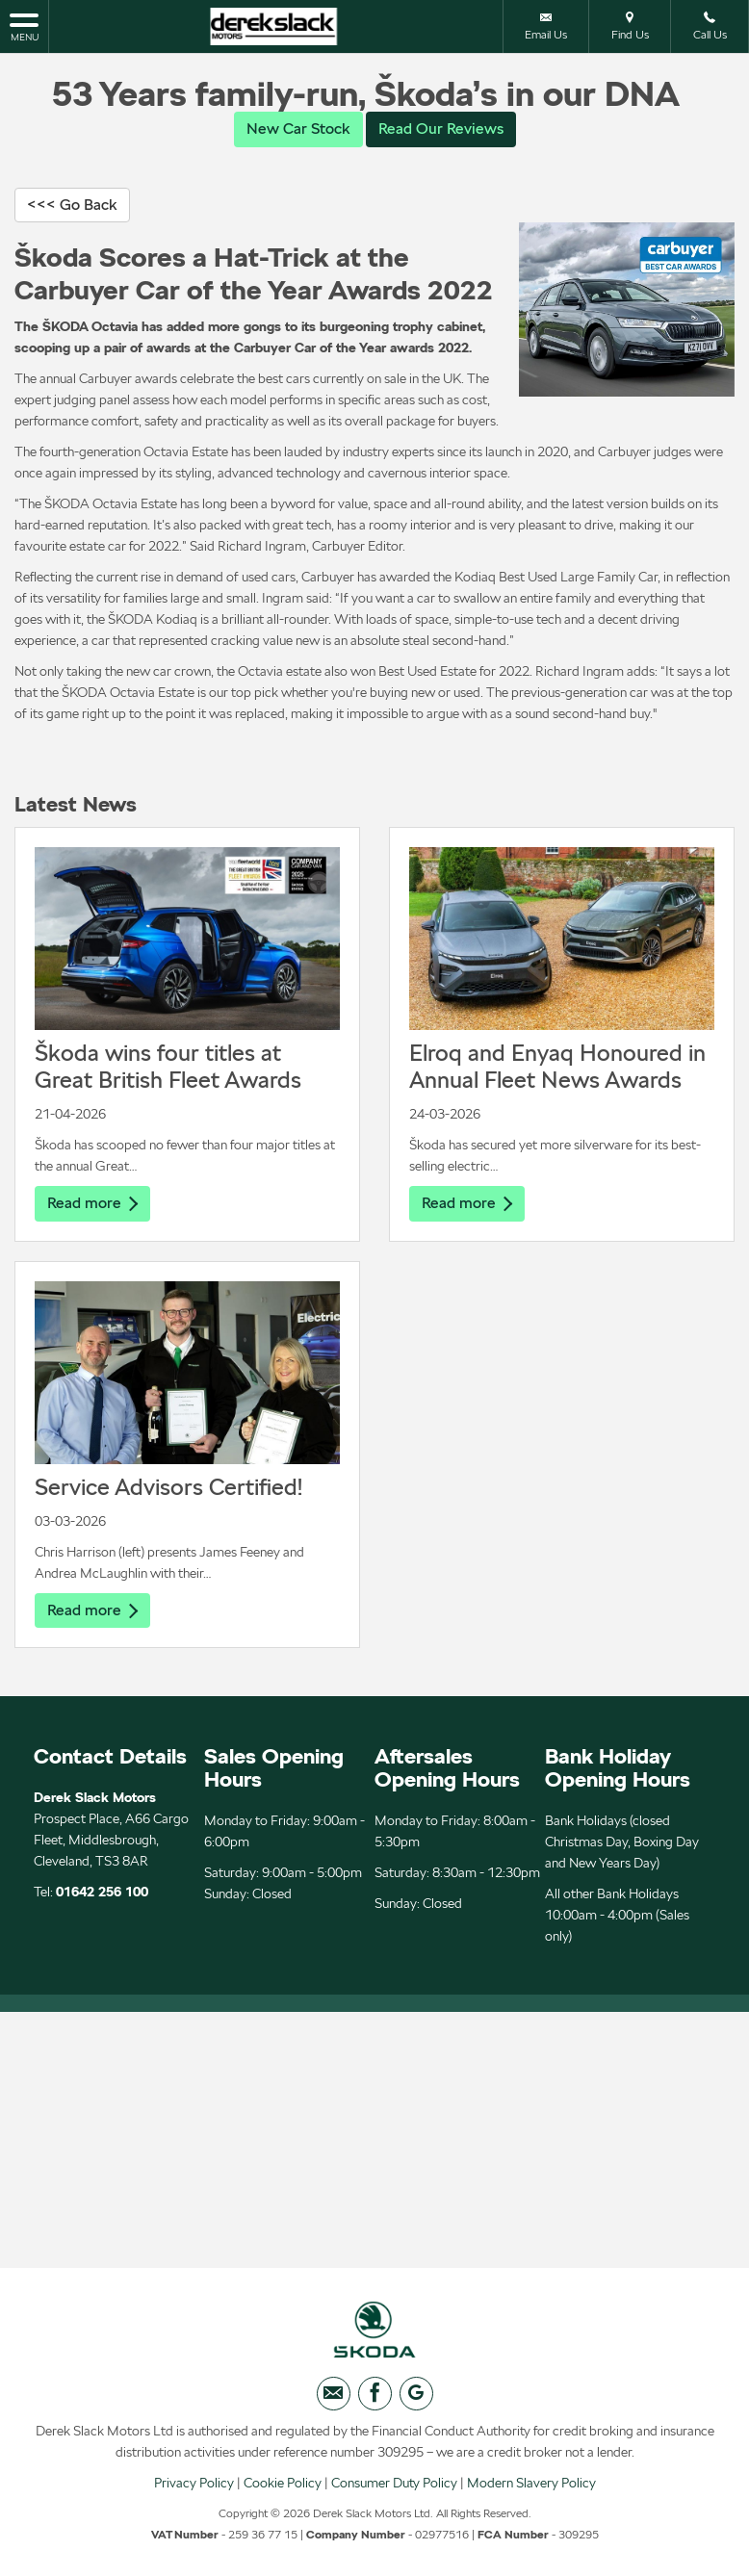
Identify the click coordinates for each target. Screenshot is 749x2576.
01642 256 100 (102, 1892)
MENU (24, 26)
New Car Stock (298, 128)
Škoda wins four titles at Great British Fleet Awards (168, 1066)
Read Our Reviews (441, 128)
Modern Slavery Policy (531, 2484)
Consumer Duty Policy (394, 2484)
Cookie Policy (283, 2484)
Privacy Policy (194, 2484)
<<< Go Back (72, 204)
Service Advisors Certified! (168, 1487)
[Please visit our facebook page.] (375, 2395)
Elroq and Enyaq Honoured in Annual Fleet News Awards (557, 1066)
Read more (92, 1203)
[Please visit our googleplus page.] (416, 2395)
